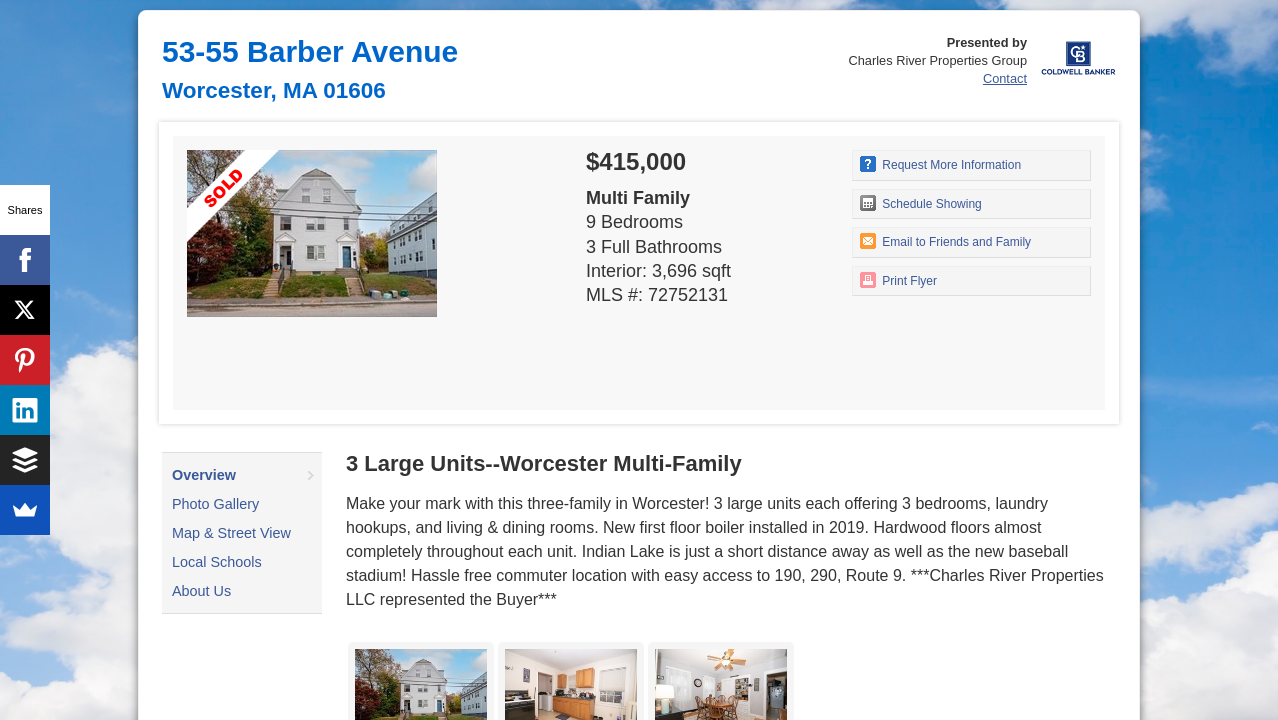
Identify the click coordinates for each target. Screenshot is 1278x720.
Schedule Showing (921, 203)
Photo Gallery (215, 504)
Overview (204, 475)
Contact (1005, 78)
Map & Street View (231, 533)
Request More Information (940, 164)
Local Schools (217, 562)
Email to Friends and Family (945, 241)
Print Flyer (898, 280)
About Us (201, 591)
